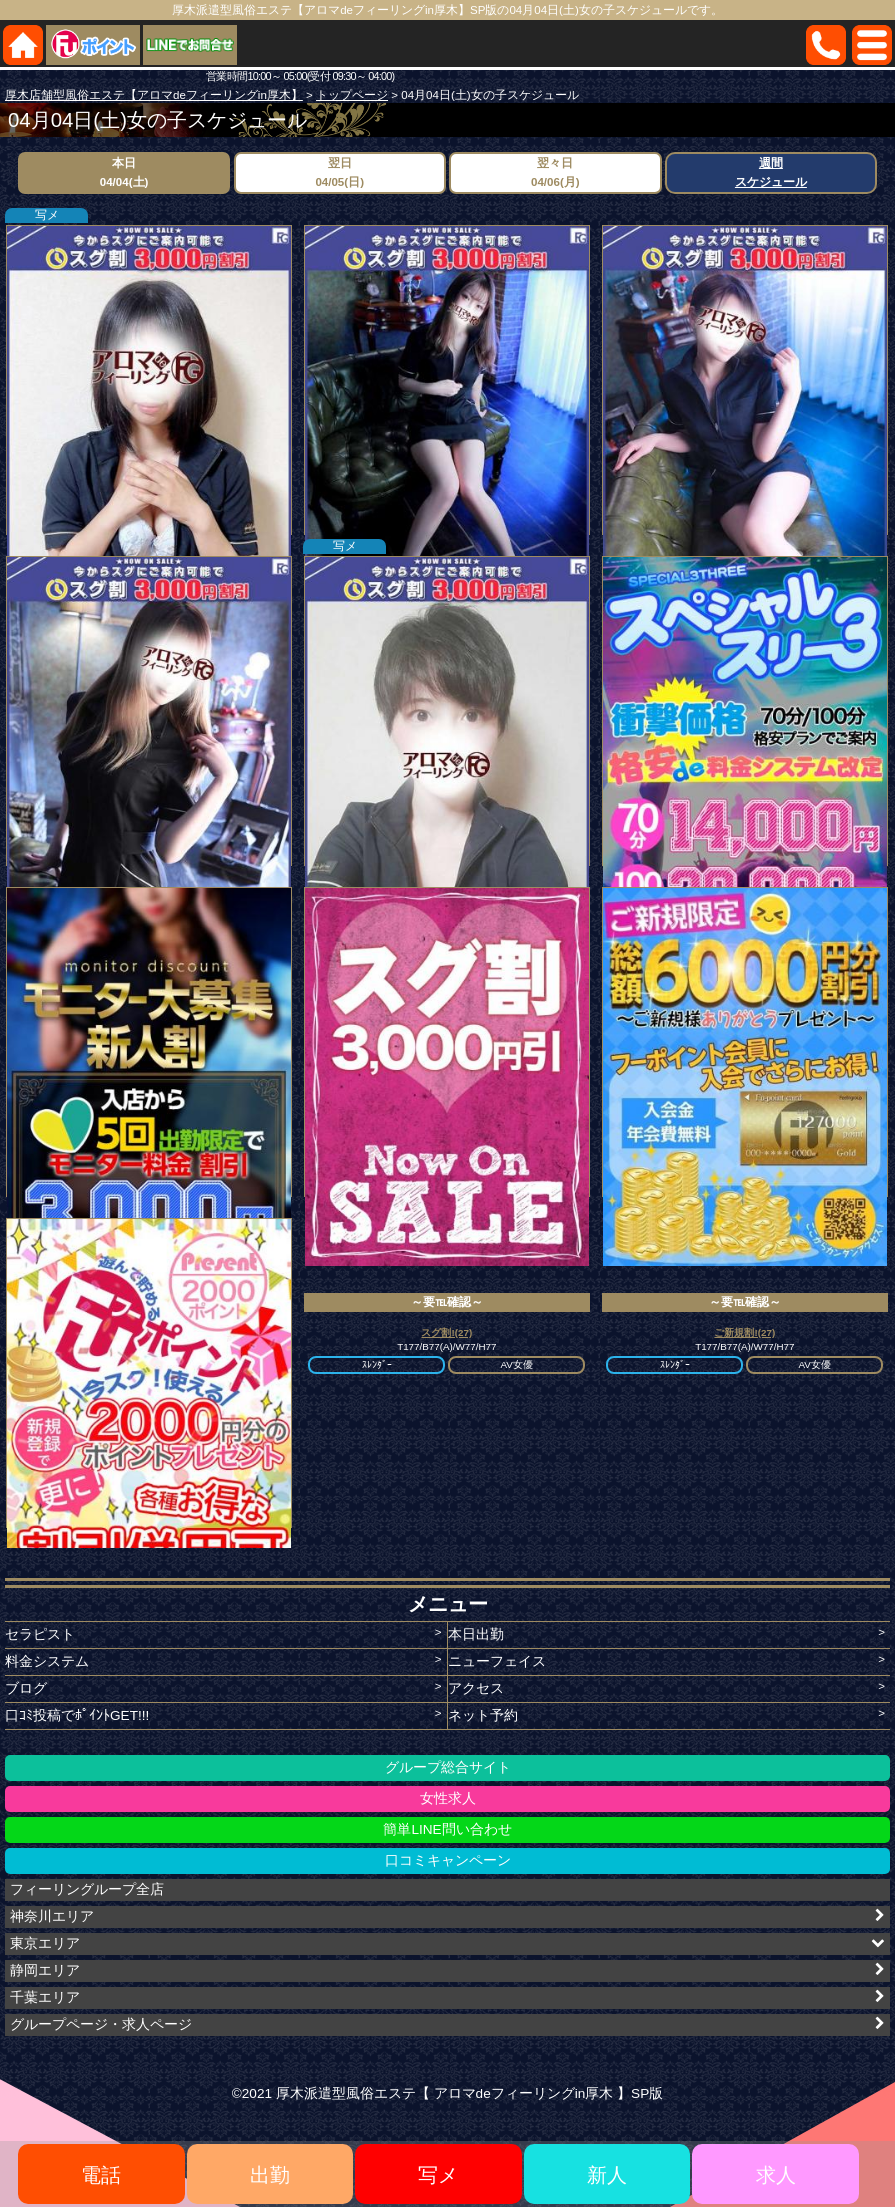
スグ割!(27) (446, 1332)
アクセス (476, 1688)
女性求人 (448, 1798)
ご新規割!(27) (744, 1332)
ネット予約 (483, 1715)
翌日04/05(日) (339, 172)
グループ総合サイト (448, 1767)
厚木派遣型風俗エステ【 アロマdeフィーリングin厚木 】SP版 (469, 2093)
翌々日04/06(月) (555, 172)
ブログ (26, 1688)
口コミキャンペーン (448, 1860)
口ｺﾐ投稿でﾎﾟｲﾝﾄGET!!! (77, 1715)
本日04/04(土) (124, 172)
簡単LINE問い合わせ (447, 1829)
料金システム (47, 1661)
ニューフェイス (497, 1661)
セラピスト (40, 1634)
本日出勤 (476, 1634)
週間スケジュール (771, 172)
